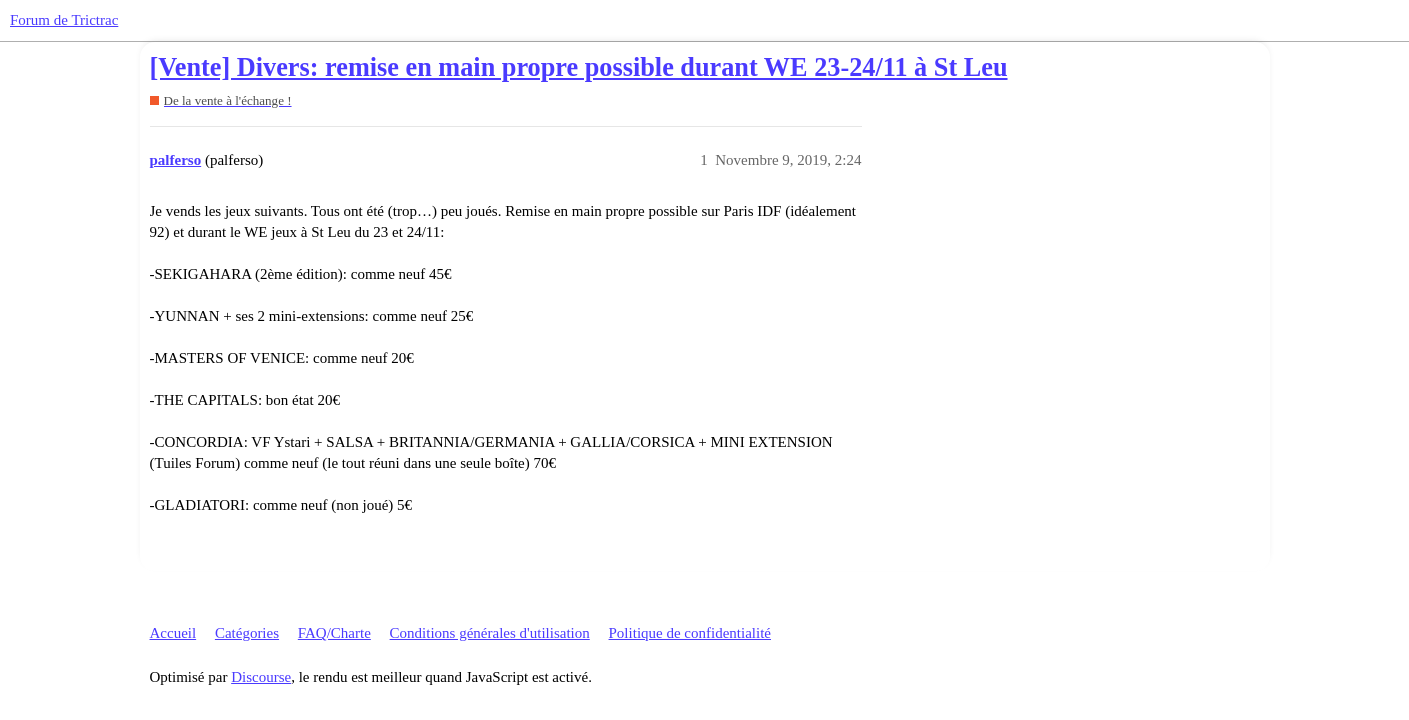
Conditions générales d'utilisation (490, 633)
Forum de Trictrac (64, 20)
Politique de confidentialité (690, 633)
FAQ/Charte (334, 633)
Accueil (173, 633)
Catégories (247, 633)
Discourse (261, 677)
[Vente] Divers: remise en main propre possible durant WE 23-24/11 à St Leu (579, 67)
